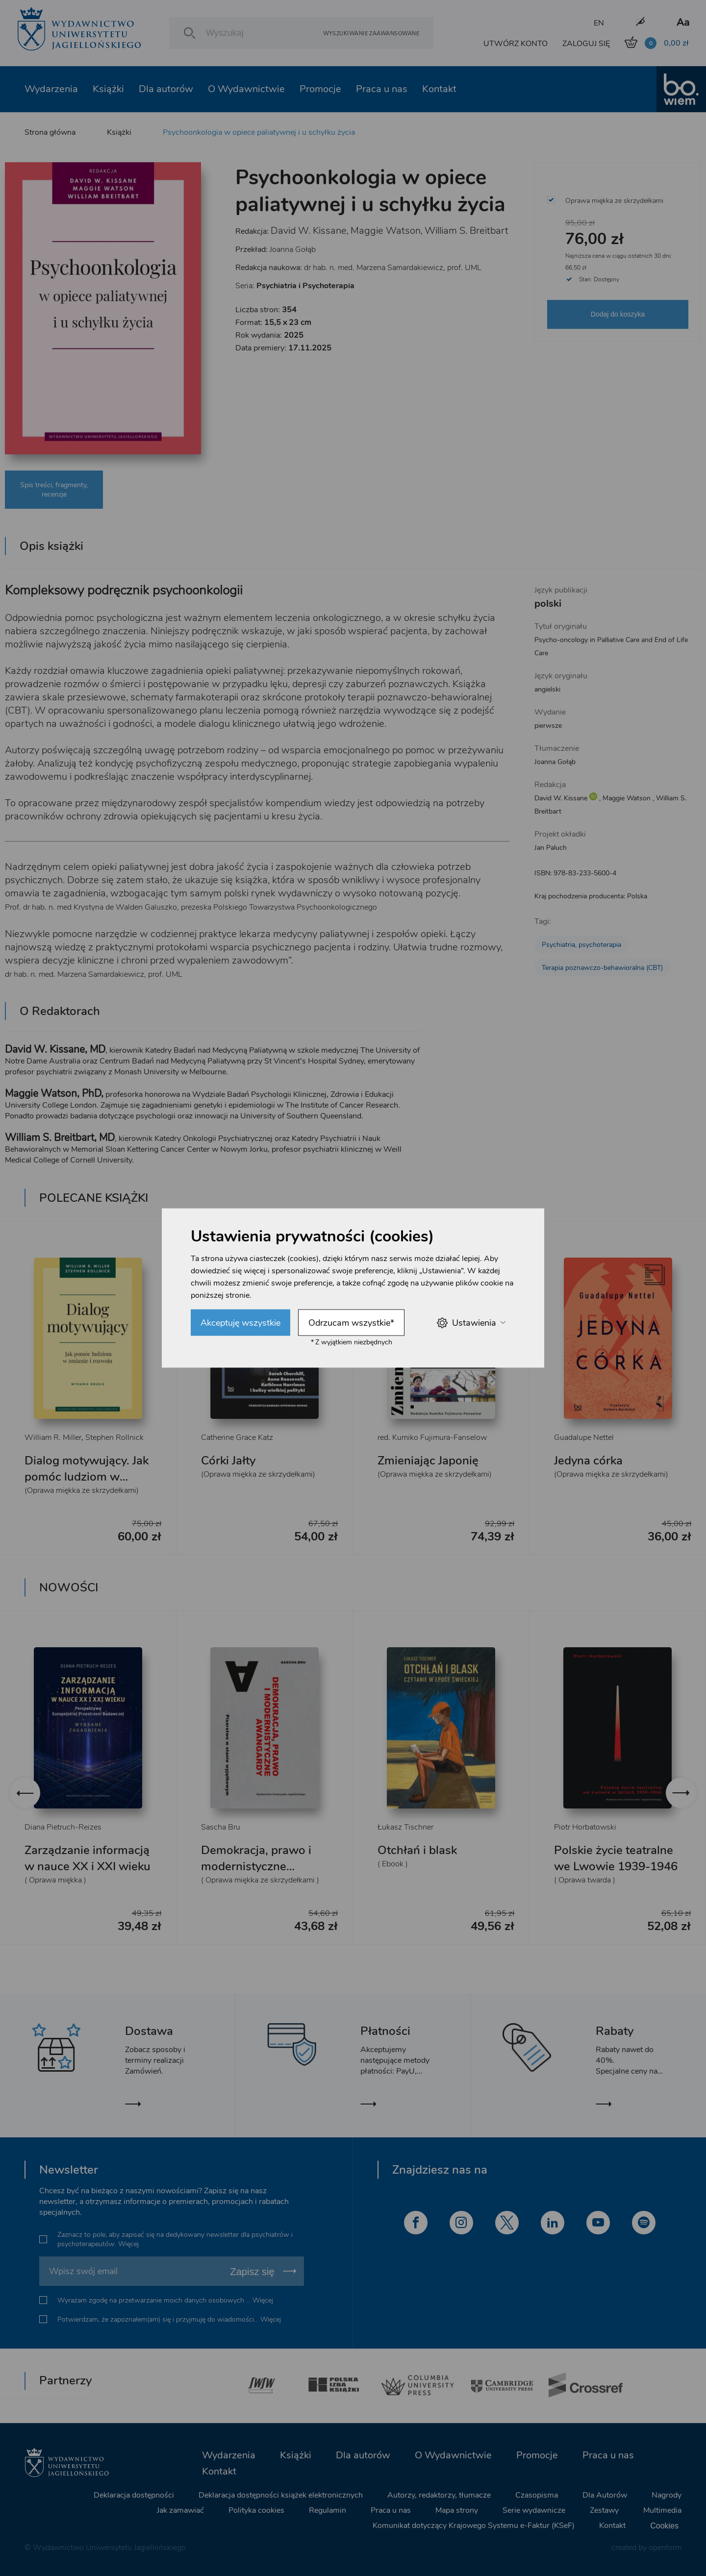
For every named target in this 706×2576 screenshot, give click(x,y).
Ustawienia (470, 1322)
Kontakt (439, 89)
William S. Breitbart (466, 230)
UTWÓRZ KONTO (515, 43)
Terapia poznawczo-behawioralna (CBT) (602, 967)
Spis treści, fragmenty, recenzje (54, 489)
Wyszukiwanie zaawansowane (371, 33)
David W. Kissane (309, 230)
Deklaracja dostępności (134, 2495)
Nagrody (666, 2495)
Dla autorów (166, 89)
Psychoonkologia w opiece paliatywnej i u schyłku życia (259, 132)
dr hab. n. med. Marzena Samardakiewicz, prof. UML (392, 267)
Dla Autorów (604, 2495)
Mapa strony (456, 2510)
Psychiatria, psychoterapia (581, 944)
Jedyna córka (588, 1460)
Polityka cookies (256, 2510)
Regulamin (327, 2510)
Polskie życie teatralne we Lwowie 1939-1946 (616, 1858)
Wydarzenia (51, 89)
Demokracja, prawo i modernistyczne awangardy (256, 1866)
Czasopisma (536, 2495)
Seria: (294, 285)
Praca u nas (381, 89)
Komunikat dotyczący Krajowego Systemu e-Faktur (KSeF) (474, 2525)
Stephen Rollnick (114, 1437)
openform (665, 2547)
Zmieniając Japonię (428, 1460)
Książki (108, 89)
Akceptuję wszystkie (240, 1323)
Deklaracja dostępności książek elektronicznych (281, 2495)
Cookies (664, 2526)
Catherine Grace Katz (237, 1437)
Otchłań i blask (417, 1850)
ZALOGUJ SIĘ (586, 43)
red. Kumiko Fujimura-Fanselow (432, 1437)
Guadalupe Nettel (584, 1437)
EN (599, 23)
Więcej (128, 2244)
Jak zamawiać (180, 2510)
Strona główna (50, 132)
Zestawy (604, 2510)
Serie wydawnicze (534, 2510)
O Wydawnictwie (246, 89)
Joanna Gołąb (293, 249)
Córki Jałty (228, 1460)
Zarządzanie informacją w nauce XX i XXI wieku (88, 1858)
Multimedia (662, 2510)
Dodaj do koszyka (618, 314)
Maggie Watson (386, 230)
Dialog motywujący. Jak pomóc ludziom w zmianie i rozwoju (87, 1477)
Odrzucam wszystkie (351, 1322)
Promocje (320, 89)
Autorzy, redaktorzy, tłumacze (439, 2495)
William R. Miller (53, 1437)
